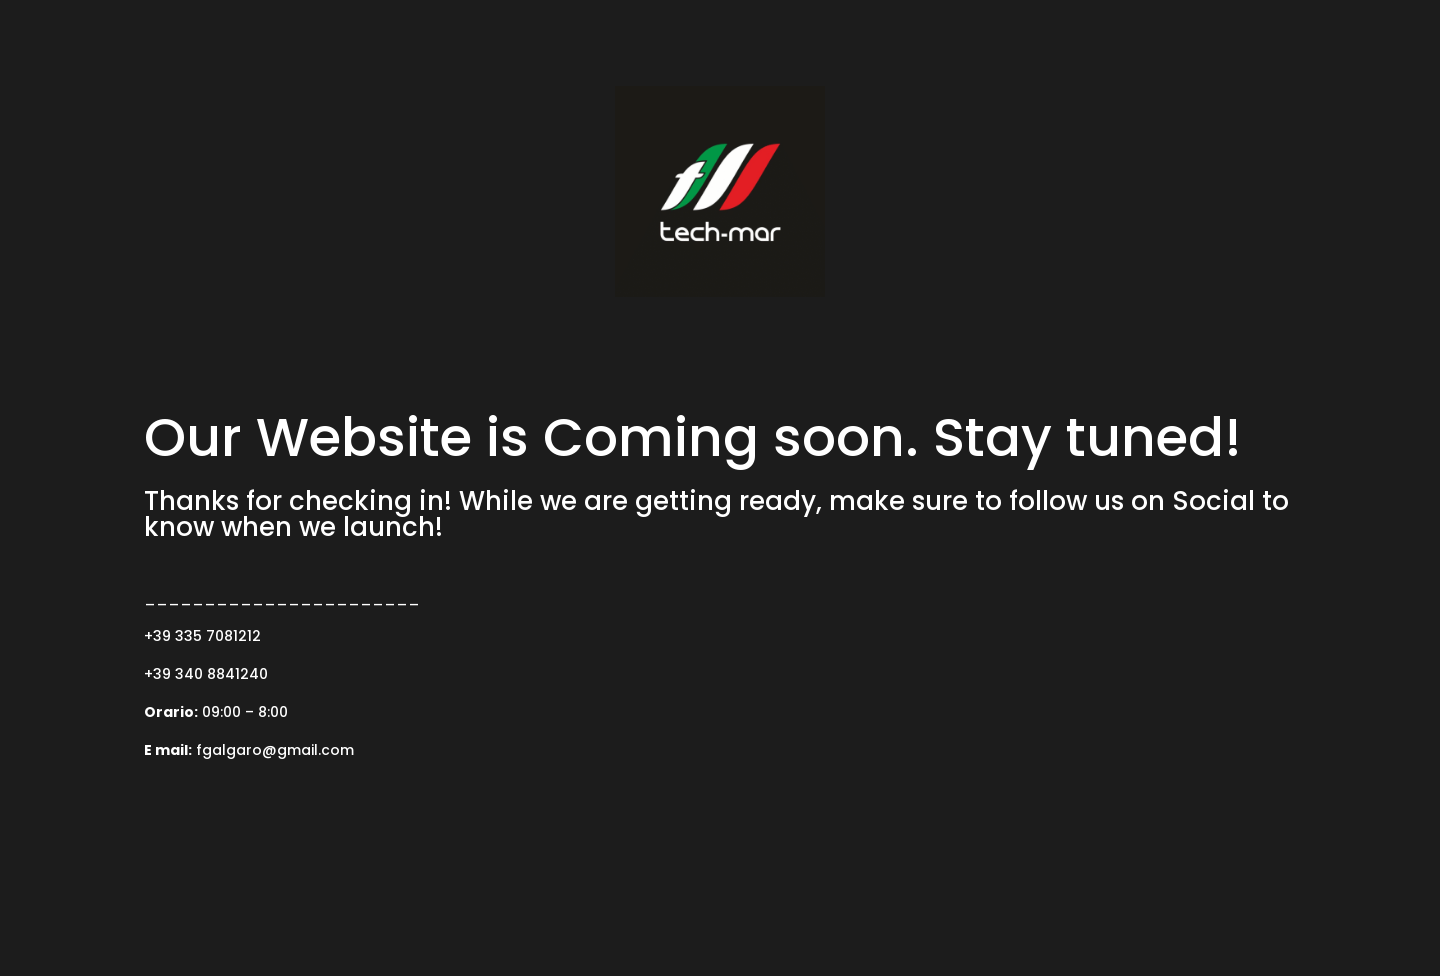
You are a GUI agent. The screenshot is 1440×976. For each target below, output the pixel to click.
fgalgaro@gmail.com (275, 750)
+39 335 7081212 (202, 636)
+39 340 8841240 (206, 674)
